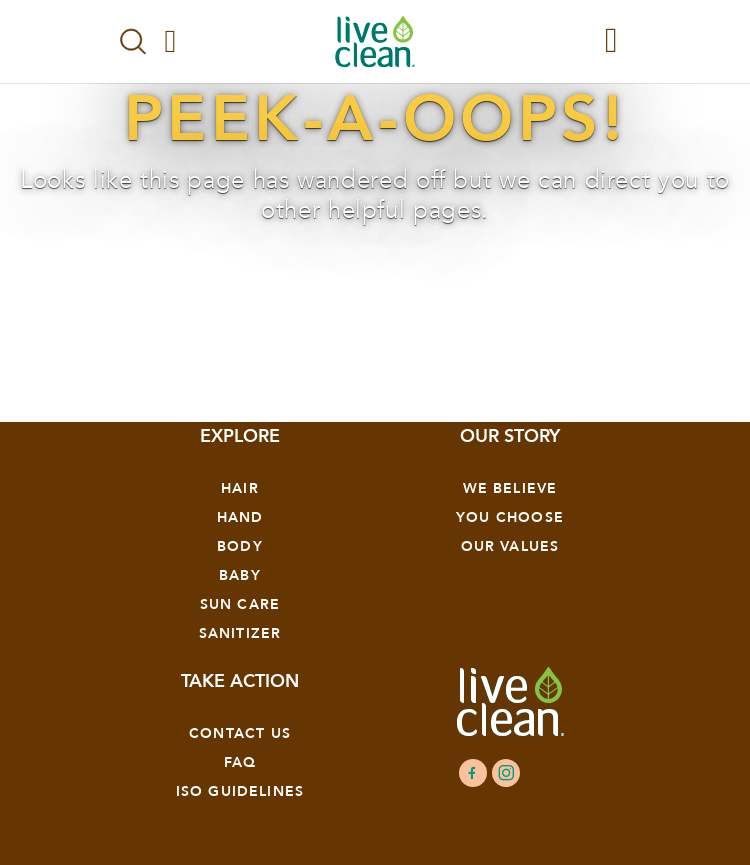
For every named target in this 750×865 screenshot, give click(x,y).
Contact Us (240, 733)
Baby (240, 575)
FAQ (240, 762)
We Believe (510, 488)
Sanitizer (240, 633)
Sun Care (240, 604)
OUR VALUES (510, 546)
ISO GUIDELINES (240, 791)
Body (240, 546)
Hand (240, 517)
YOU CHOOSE (510, 517)
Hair (240, 488)
